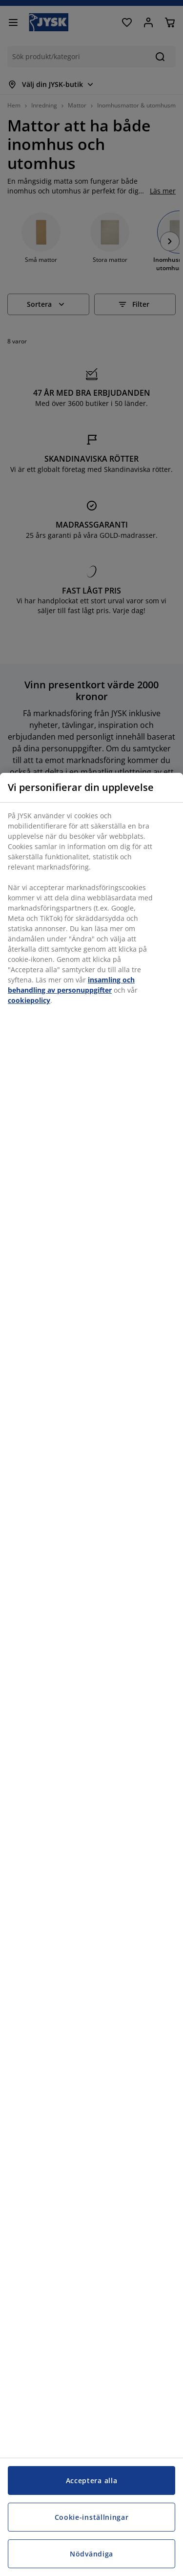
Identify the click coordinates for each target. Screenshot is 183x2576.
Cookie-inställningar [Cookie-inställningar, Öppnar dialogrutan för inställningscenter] (92, 2517)
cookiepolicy (29, 1000)
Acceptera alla (92, 2480)
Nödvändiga (91, 2553)
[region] (91, 1674)
